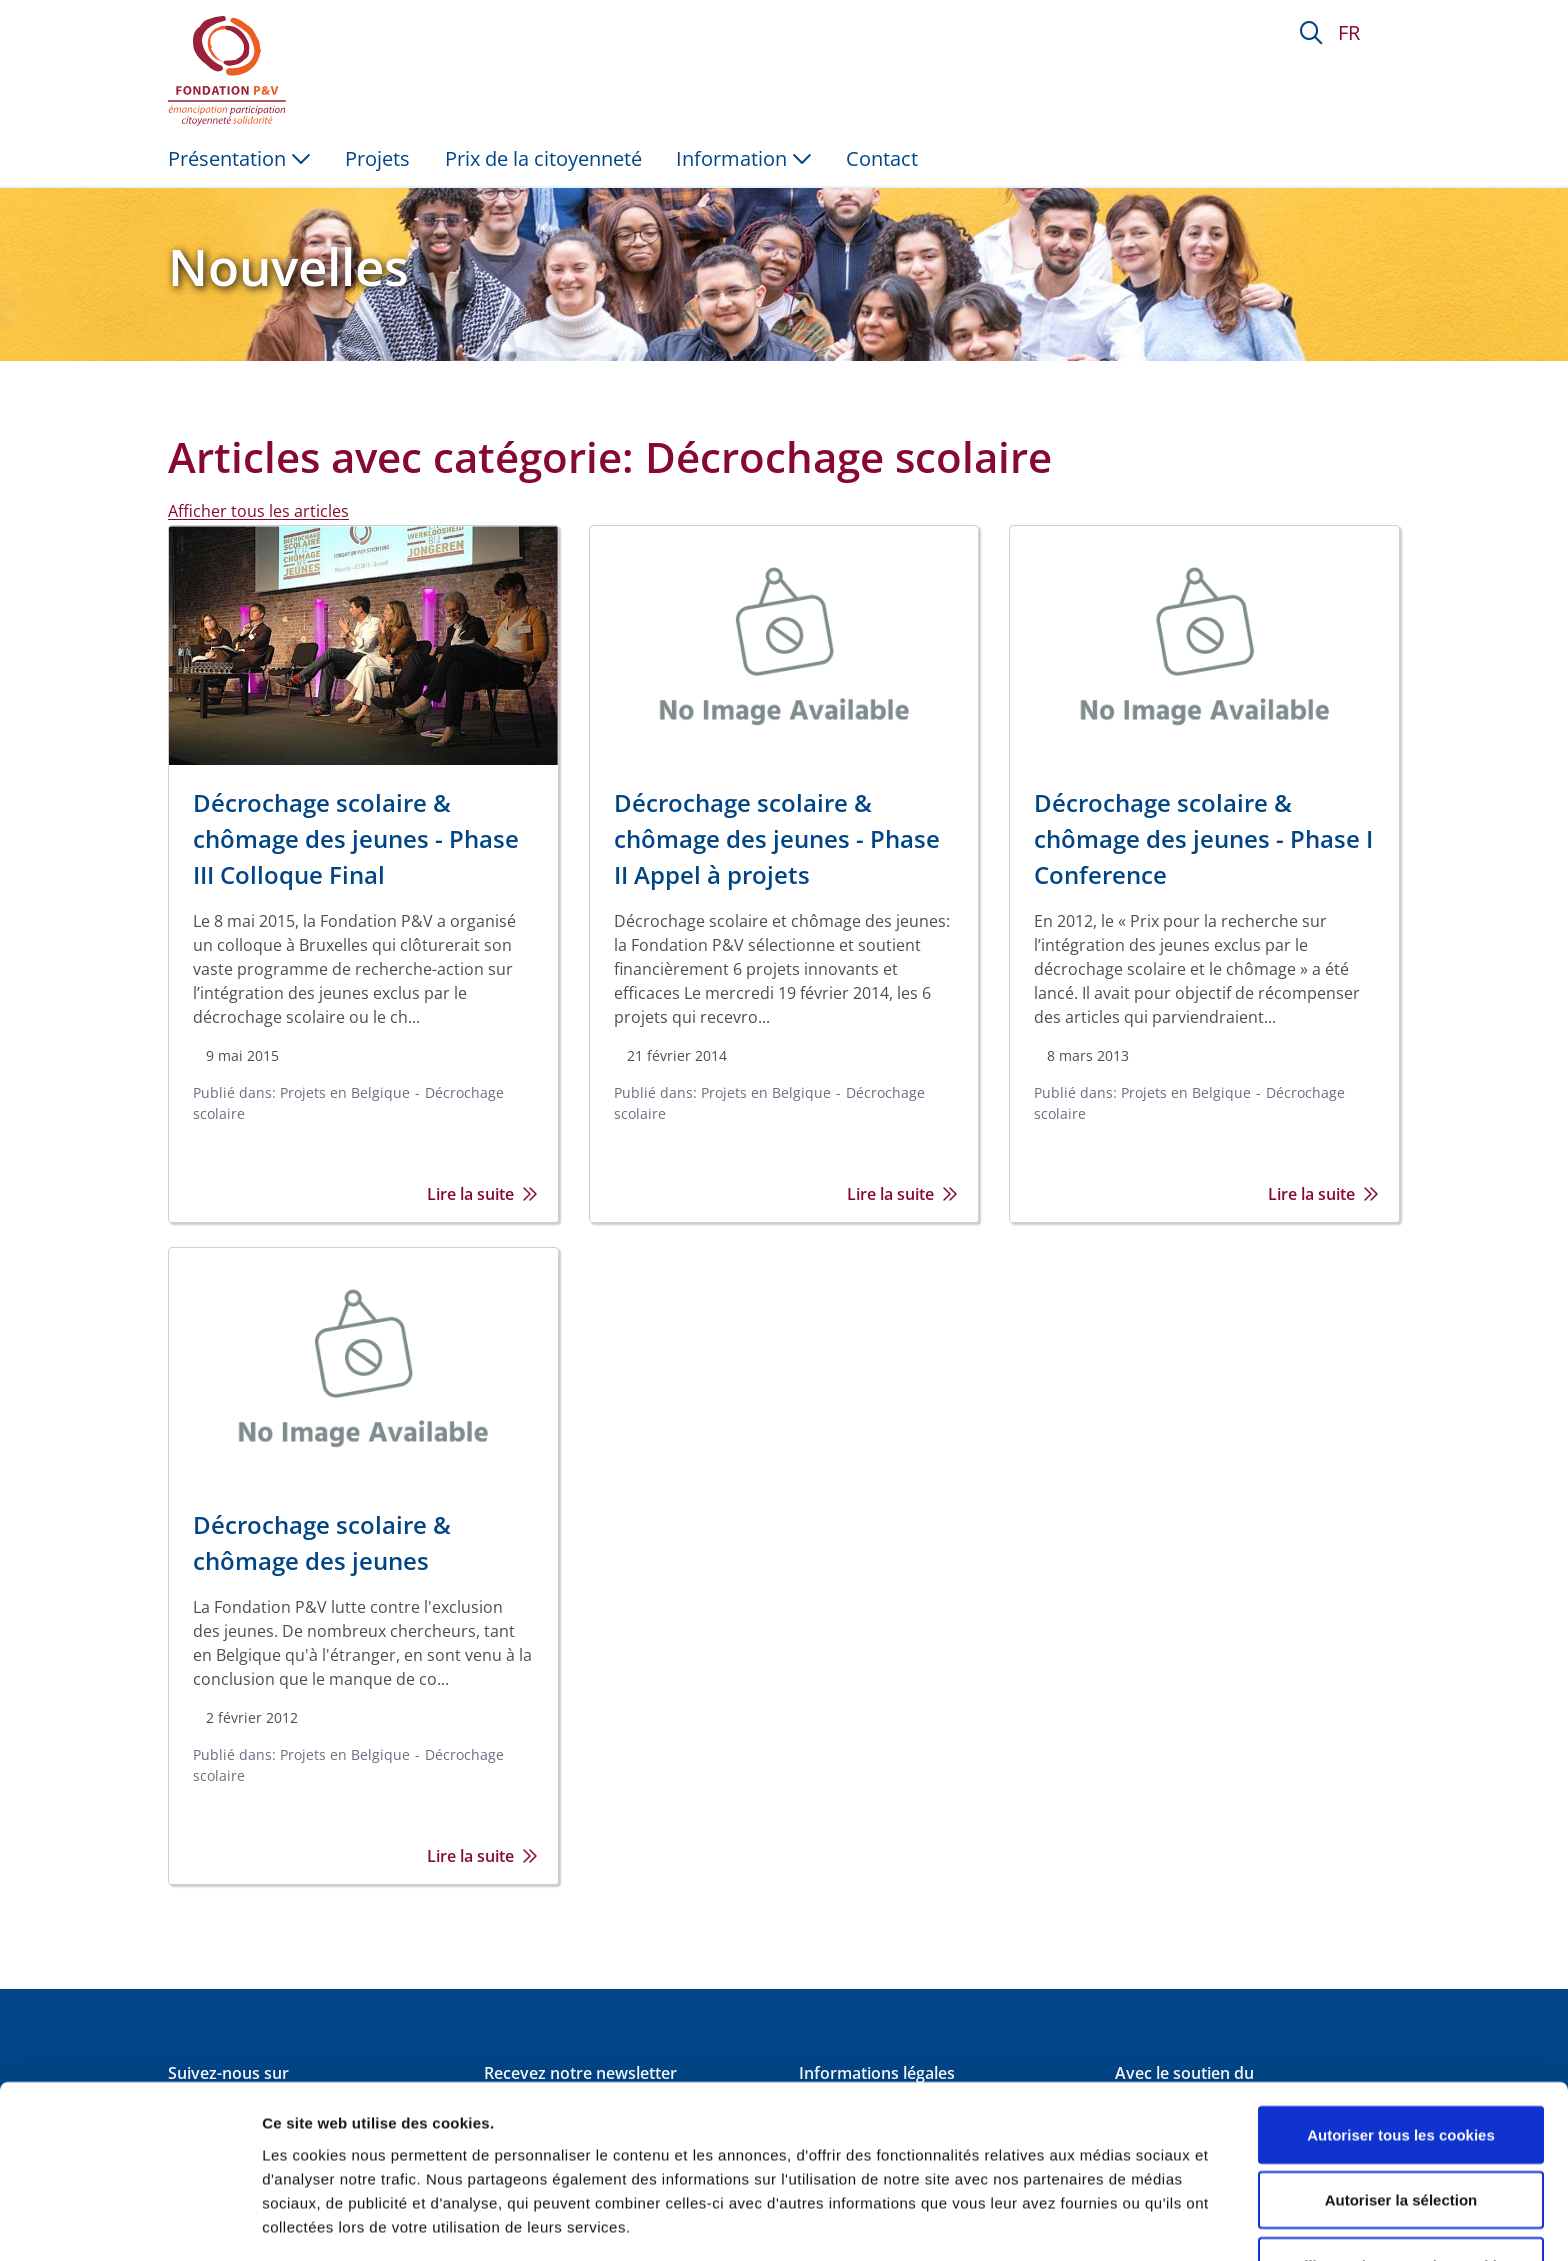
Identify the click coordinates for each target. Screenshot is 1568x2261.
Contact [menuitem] (882, 158)
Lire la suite (482, 1194)
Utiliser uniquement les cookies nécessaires (1400, 2195)
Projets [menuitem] (377, 158)
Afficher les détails (1101, 2209)
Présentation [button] (239, 158)
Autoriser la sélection (1401, 2118)
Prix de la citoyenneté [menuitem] (543, 158)
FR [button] (1349, 32)
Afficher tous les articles (258, 511)
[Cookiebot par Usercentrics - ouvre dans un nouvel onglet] (129, 2222)
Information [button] (744, 158)
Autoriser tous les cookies (1401, 2052)
